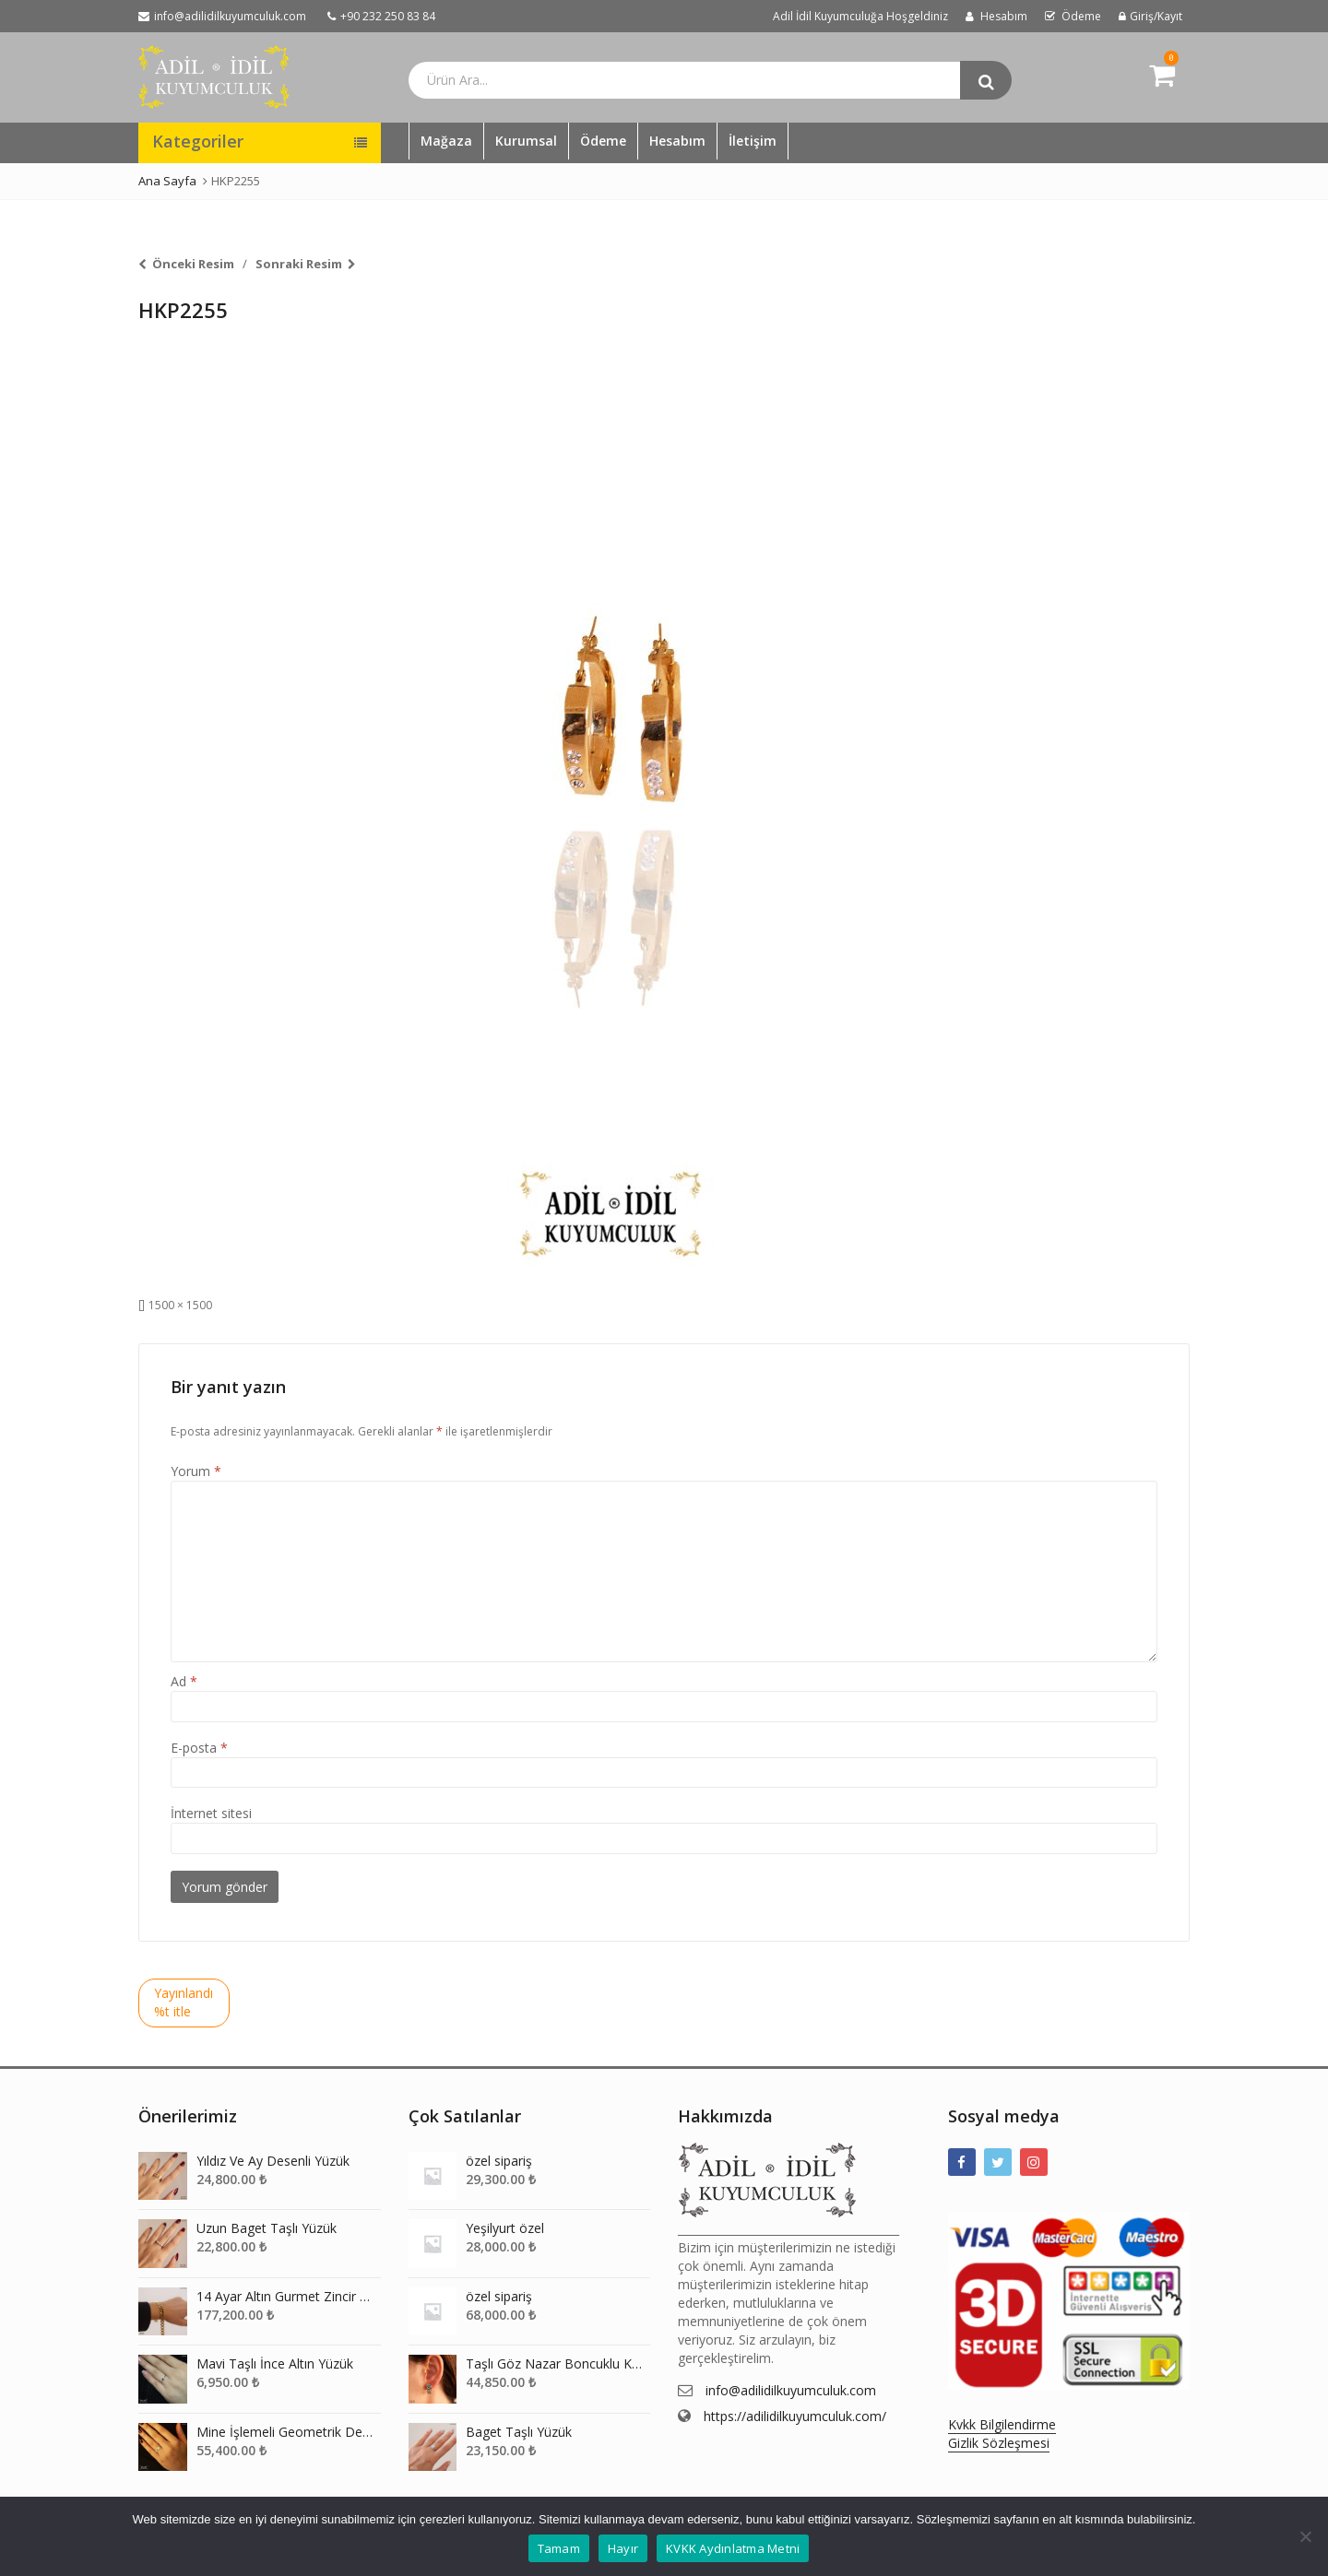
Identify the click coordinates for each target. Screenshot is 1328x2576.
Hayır (623, 2548)
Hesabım (677, 140)
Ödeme (603, 140)
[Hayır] (1305, 2536)
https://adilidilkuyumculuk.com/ (795, 2416)
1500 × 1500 (180, 1305)
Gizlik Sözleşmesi (998, 2443)
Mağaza (446, 140)
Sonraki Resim (298, 263)
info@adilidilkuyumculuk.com (791, 2390)
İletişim (753, 140)
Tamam (559, 2548)
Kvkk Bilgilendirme (1002, 2424)
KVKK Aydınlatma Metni (733, 2548)
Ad (184, 1681)
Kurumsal (526, 140)
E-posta (199, 1747)
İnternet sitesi (211, 1813)
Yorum (196, 1471)
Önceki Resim (193, 263)
